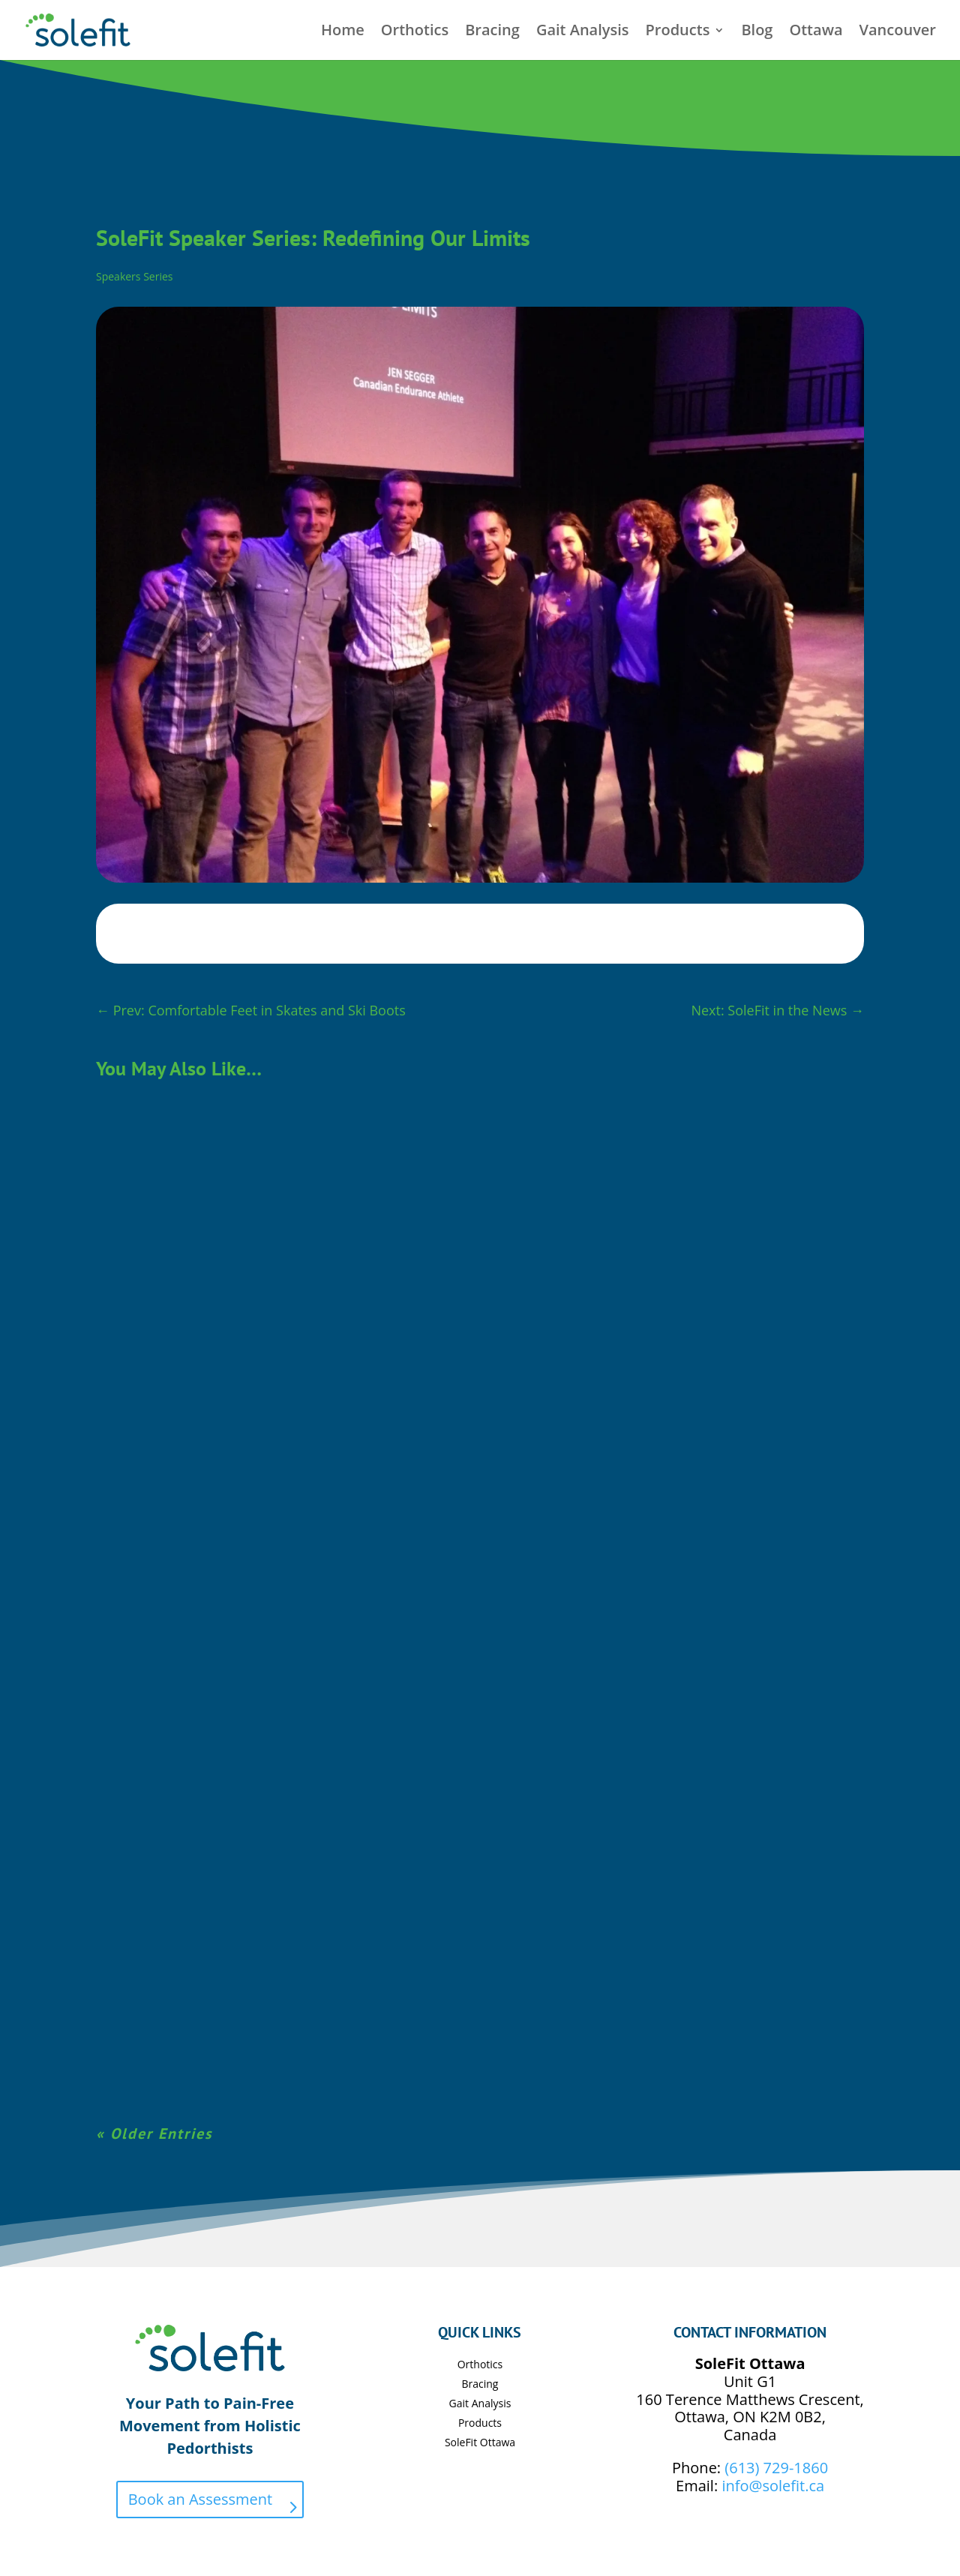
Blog (756, 32)
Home (342, 32)
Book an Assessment (200, 2499)
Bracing (492, 32)
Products (678, 32)
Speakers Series (134, 276)
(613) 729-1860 (776, 2468)
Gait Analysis (582, 32)
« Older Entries (154, 2133)
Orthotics (414, 32)
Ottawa (815, 32)
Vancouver (898, 32)
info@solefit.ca (773, 2486)
